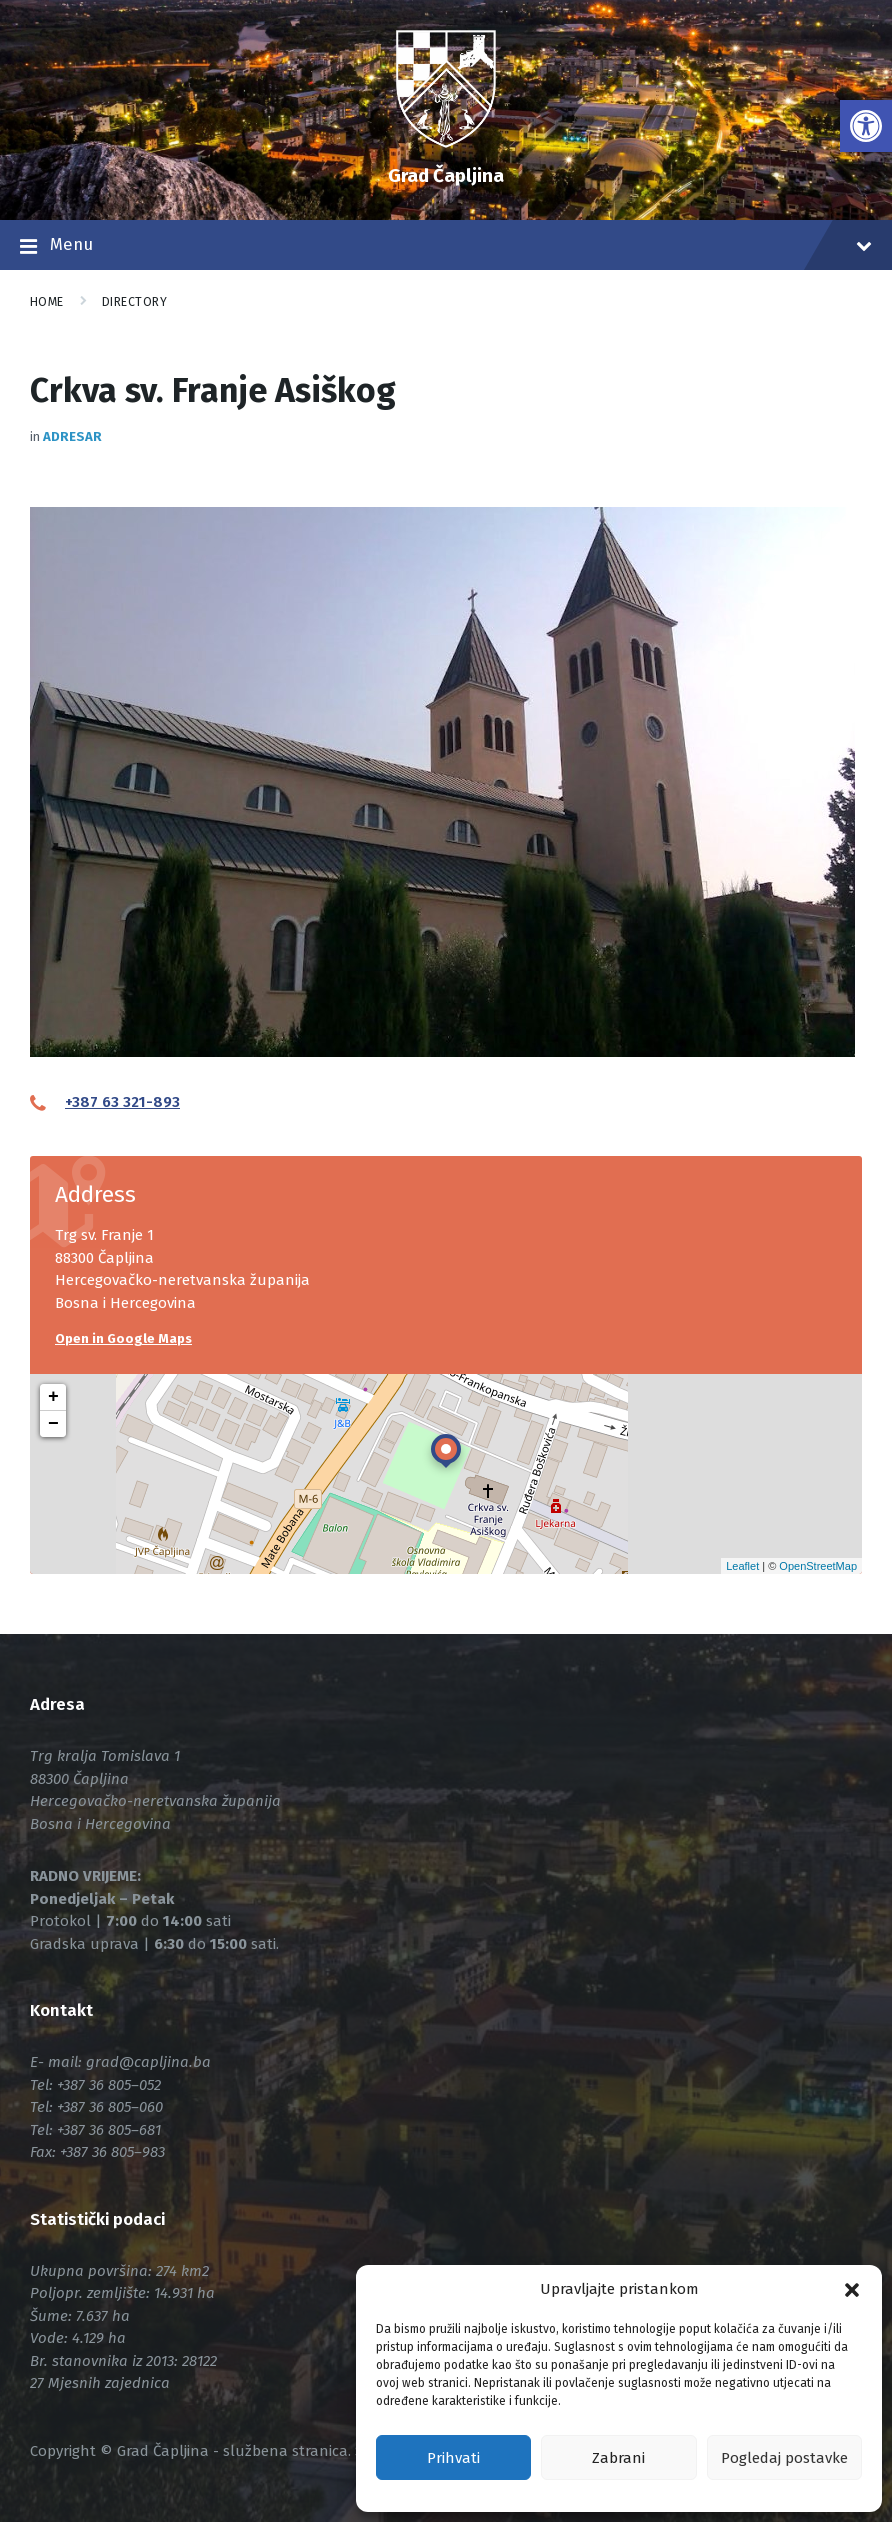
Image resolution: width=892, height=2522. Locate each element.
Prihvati (453, 2458)
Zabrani (618, 2458)
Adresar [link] (72, 436)
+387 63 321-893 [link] (122, 1102)
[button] (852, 2290)
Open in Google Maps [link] (123, 1338)
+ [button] (53, 1397)
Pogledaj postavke (784, 2458)
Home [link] (47, 302)
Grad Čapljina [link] (446, 175)
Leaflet (742, 1566)
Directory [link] (134, 302)
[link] (866, 126)
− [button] (53, 1424)
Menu (446, 247)
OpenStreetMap (818, 1566)
